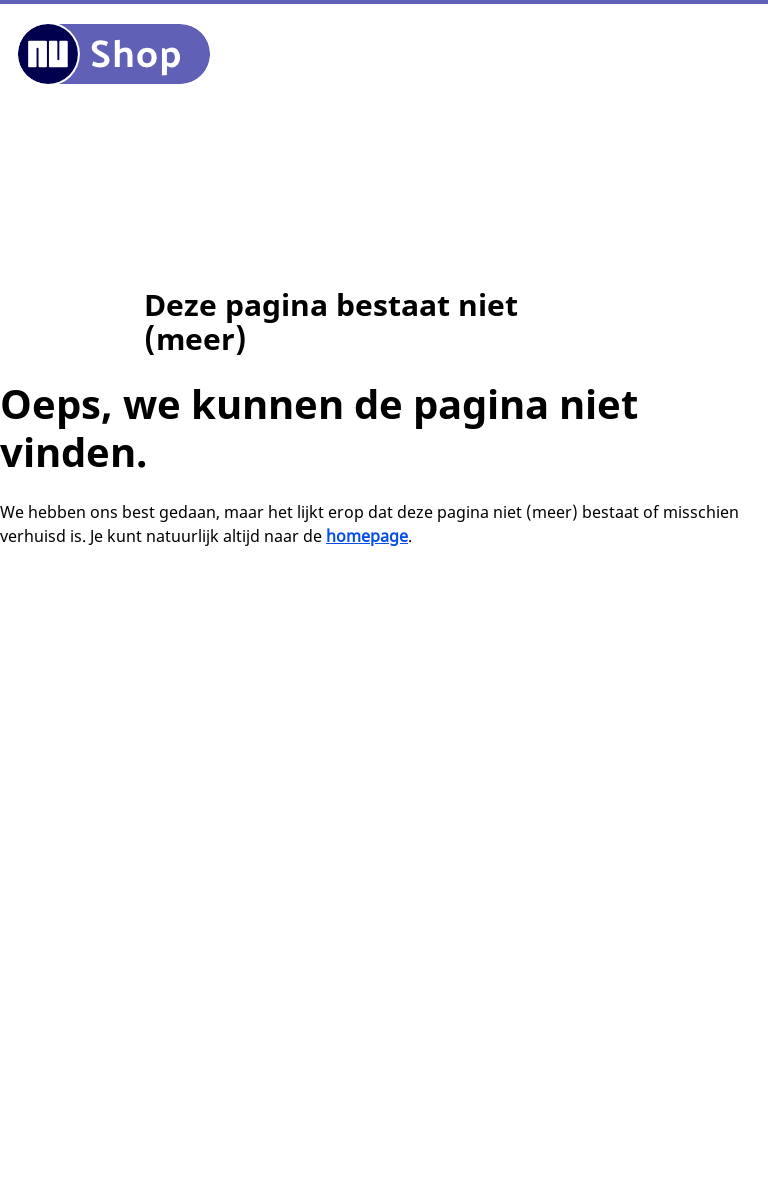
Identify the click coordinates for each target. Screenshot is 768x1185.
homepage (367, 536)
